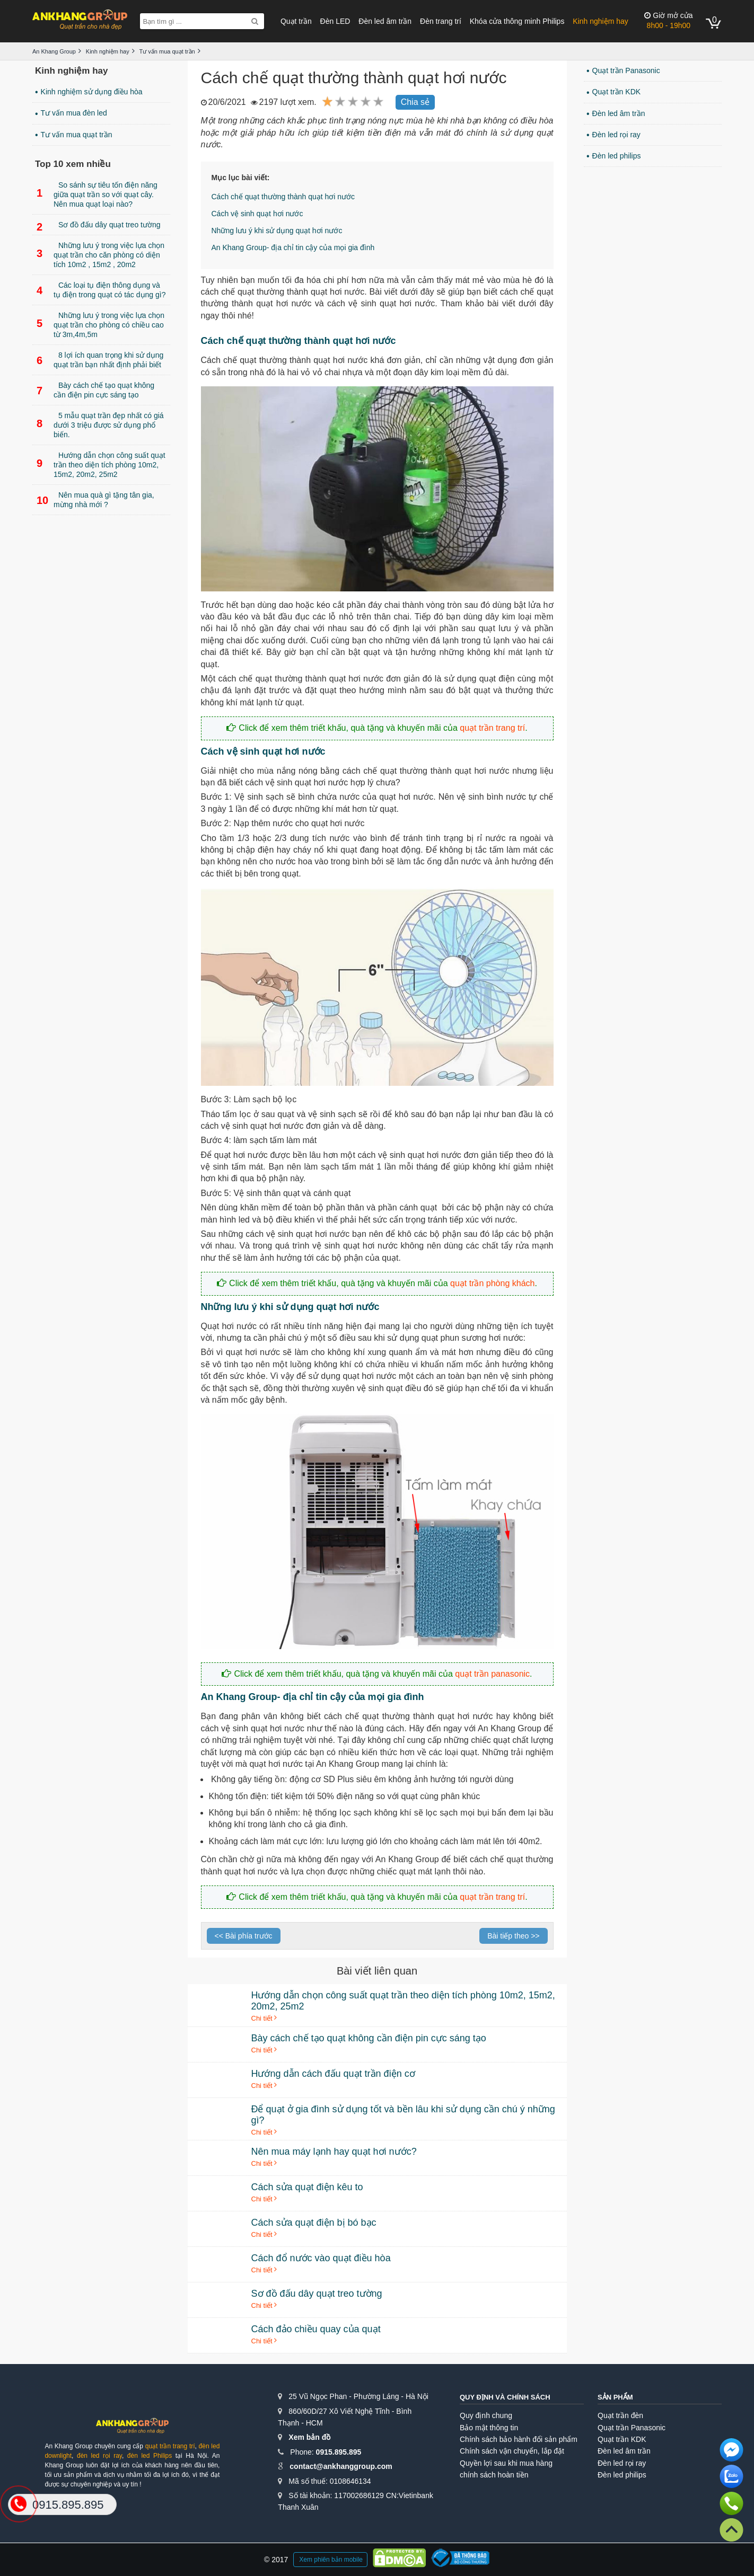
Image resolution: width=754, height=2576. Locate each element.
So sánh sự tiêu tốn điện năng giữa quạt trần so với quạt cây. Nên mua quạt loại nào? (97, 194)
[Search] (255, 21)
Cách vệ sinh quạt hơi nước (257, 213)
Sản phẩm (615, 2397)
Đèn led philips (616, 156)
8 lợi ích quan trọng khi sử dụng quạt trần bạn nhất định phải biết (100, 360)
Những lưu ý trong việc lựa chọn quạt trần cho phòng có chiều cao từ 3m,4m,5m (100, 325)
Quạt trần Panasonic (626, 70)
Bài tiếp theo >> (513, 1936)
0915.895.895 (339, 2452)
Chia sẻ (415, 102)
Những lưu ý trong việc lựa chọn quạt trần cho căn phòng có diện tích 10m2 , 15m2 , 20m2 (100, 255)
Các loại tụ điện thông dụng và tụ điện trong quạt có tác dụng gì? (101, 290)
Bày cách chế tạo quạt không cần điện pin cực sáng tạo (95, 390)
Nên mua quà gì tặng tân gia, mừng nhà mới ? (95, 500)
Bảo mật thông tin (489, 2427)
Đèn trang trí (440, 21)
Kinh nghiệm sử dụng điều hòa (92, 91)
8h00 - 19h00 (668, 20)
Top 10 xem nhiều (73, 164)
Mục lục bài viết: (241, 177)
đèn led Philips (149, 2455)
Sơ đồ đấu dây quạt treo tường (99, 227)
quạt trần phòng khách (492, 1283)
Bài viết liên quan (377, 1971)
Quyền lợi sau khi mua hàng (506, 2463)
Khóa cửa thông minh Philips (517, 21)
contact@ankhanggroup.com (341, 2466)
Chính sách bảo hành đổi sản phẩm (518, 2439)
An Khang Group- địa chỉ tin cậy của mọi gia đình (293, 247)
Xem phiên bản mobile (331, 2559)
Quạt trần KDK (616, 91)
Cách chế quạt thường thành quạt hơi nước (283, 196)
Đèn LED (335, 21)
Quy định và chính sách (505, 2397)
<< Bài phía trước (244, 1936)
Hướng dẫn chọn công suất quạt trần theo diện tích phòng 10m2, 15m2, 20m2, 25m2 (101, 465)
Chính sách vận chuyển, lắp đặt (512, 2451)
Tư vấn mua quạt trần (76, 134)
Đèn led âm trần (384, 21)
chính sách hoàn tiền (494, 2475)
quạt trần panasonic (492, 1673)
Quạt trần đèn (620, 2415)
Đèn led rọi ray (616, 134)
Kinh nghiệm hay (600, 21)
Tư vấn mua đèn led (74, 113)
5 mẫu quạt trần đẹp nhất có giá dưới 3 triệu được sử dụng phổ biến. (100, 425)
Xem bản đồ (309, 2437)
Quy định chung (486, 2415)
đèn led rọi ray (99, 2455)
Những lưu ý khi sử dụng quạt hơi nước (277, 230)
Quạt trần (296, 21)
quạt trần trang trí (492, 727)
